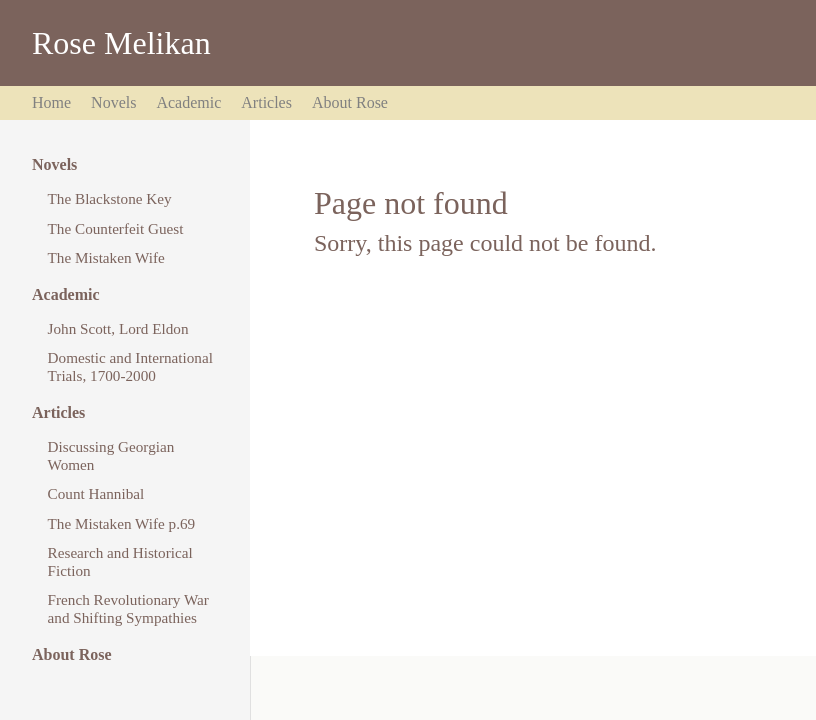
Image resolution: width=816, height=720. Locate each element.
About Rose (350, 102)
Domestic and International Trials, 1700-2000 (130, 366)
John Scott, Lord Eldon (118, 328)
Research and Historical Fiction (120, 561)
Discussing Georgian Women (111, 455)
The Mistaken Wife (106, 257)
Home (51, 102)
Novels (113, 102)
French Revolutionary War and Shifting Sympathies (128, 608)
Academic (188, 102)
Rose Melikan (121, 43)
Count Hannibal (96, 493)
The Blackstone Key (110, 198)
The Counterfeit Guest (116, 228)
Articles (266, 102)
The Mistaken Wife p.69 (122, 523)
